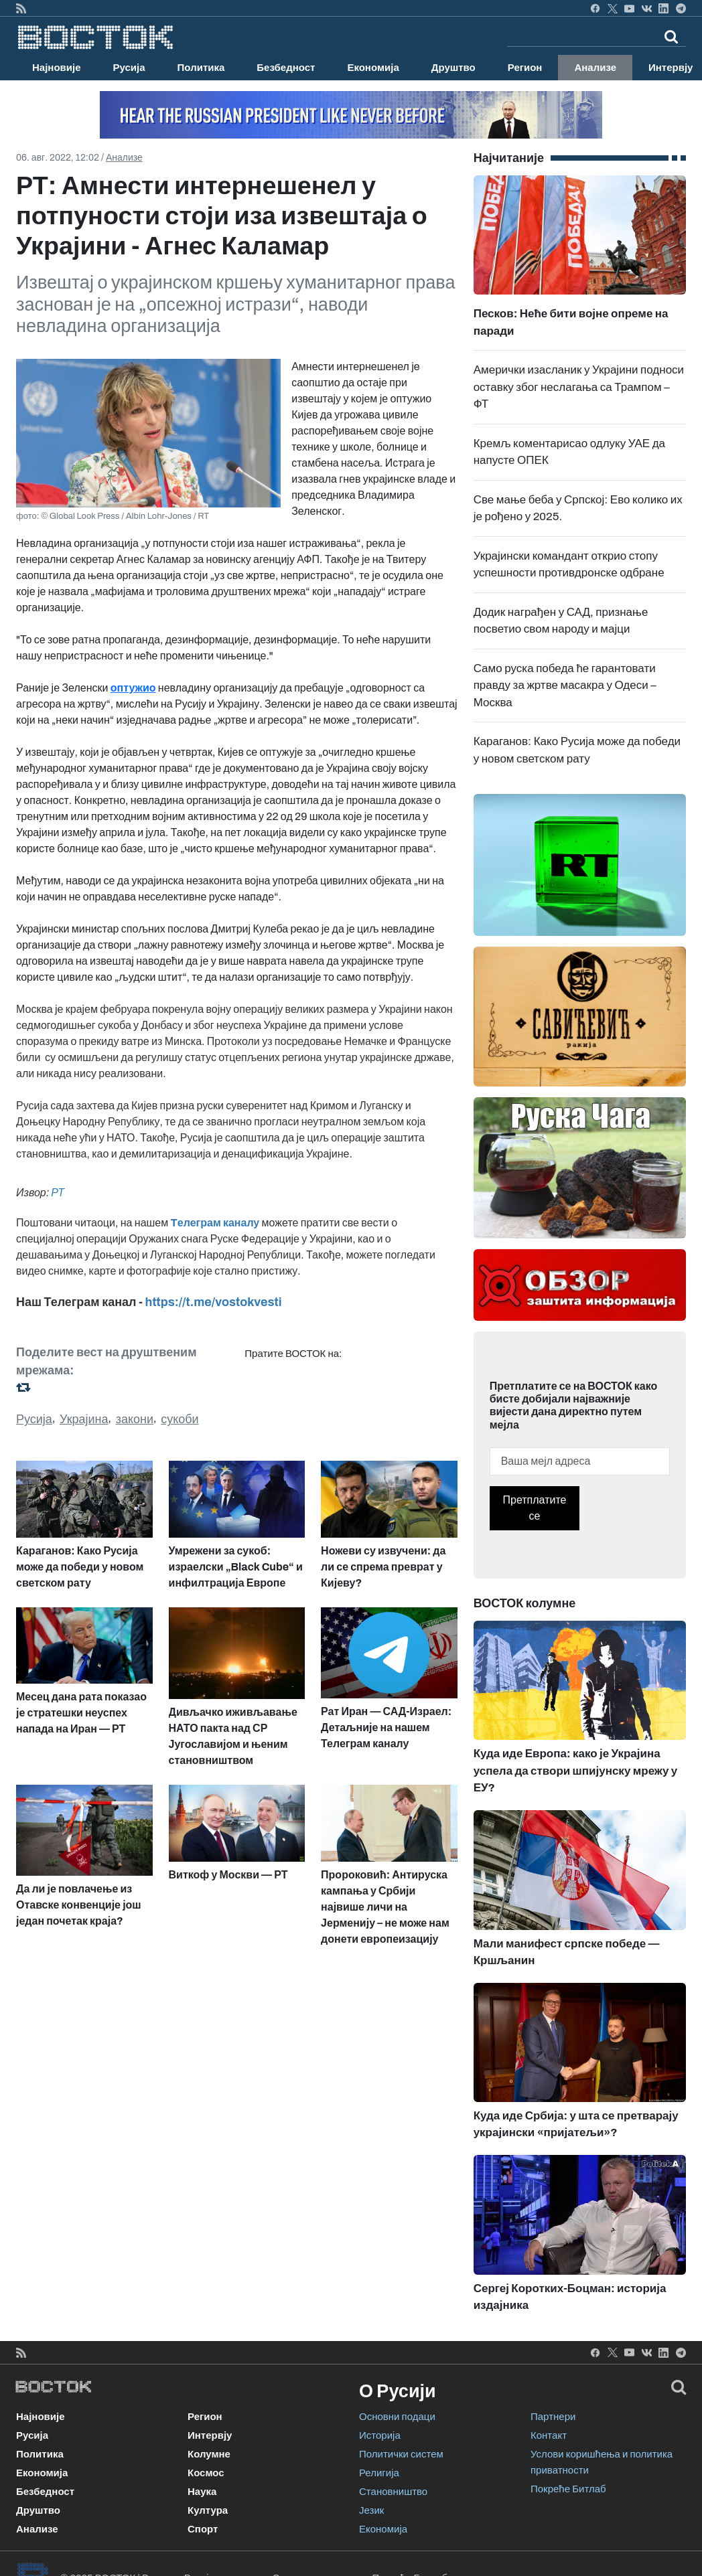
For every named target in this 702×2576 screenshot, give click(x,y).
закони (134, 1419)
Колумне (209, 2454)
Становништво (393, 2491)
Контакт (549, 2435)
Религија (379, 2473)
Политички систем (401, 2454)
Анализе (595, 67)
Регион (525, 67)
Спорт (203, 2529)
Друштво (453, 67)
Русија (129, 67)
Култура (208, 2510)
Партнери (553, 2416)
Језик (371, 2510)
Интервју (210, 2435)
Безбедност (286, 67)
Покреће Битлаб (568, 2489)
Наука (202, 2491)
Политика (201, 67)
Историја (380, 2435)
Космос (206, 2473)
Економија (373, 67)
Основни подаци (397, 2416)
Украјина (84, 1419)
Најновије (56, 67)
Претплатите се (535, 1508)
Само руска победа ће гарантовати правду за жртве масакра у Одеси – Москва (565, 685)
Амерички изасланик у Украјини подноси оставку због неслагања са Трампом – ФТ (579, 387)
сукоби (179, 1419)
